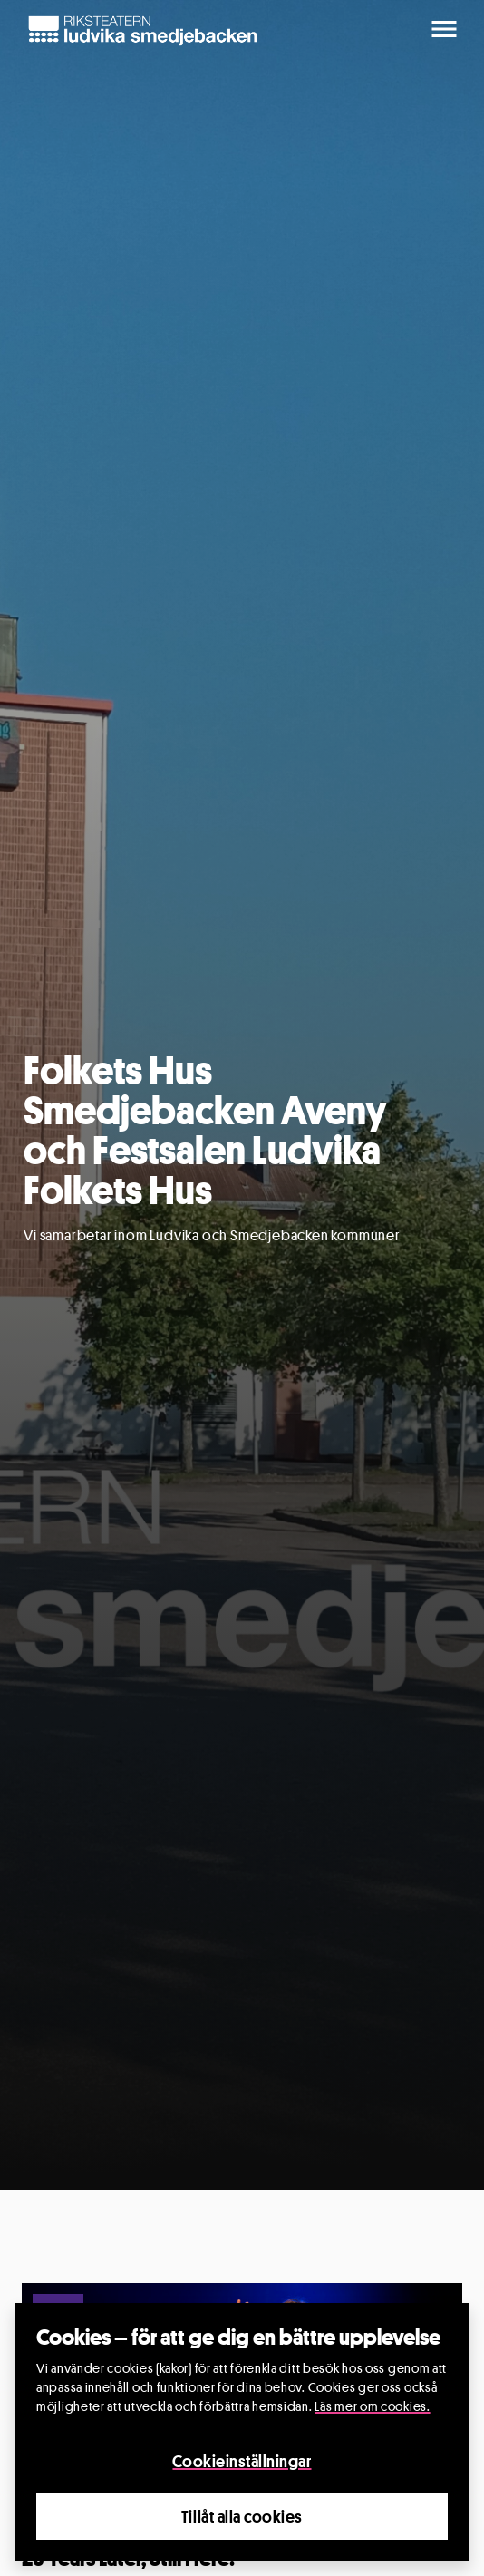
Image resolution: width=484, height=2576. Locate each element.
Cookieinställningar (241, 2461)
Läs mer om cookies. (372, 2406)
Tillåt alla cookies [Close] (242, 2516)
